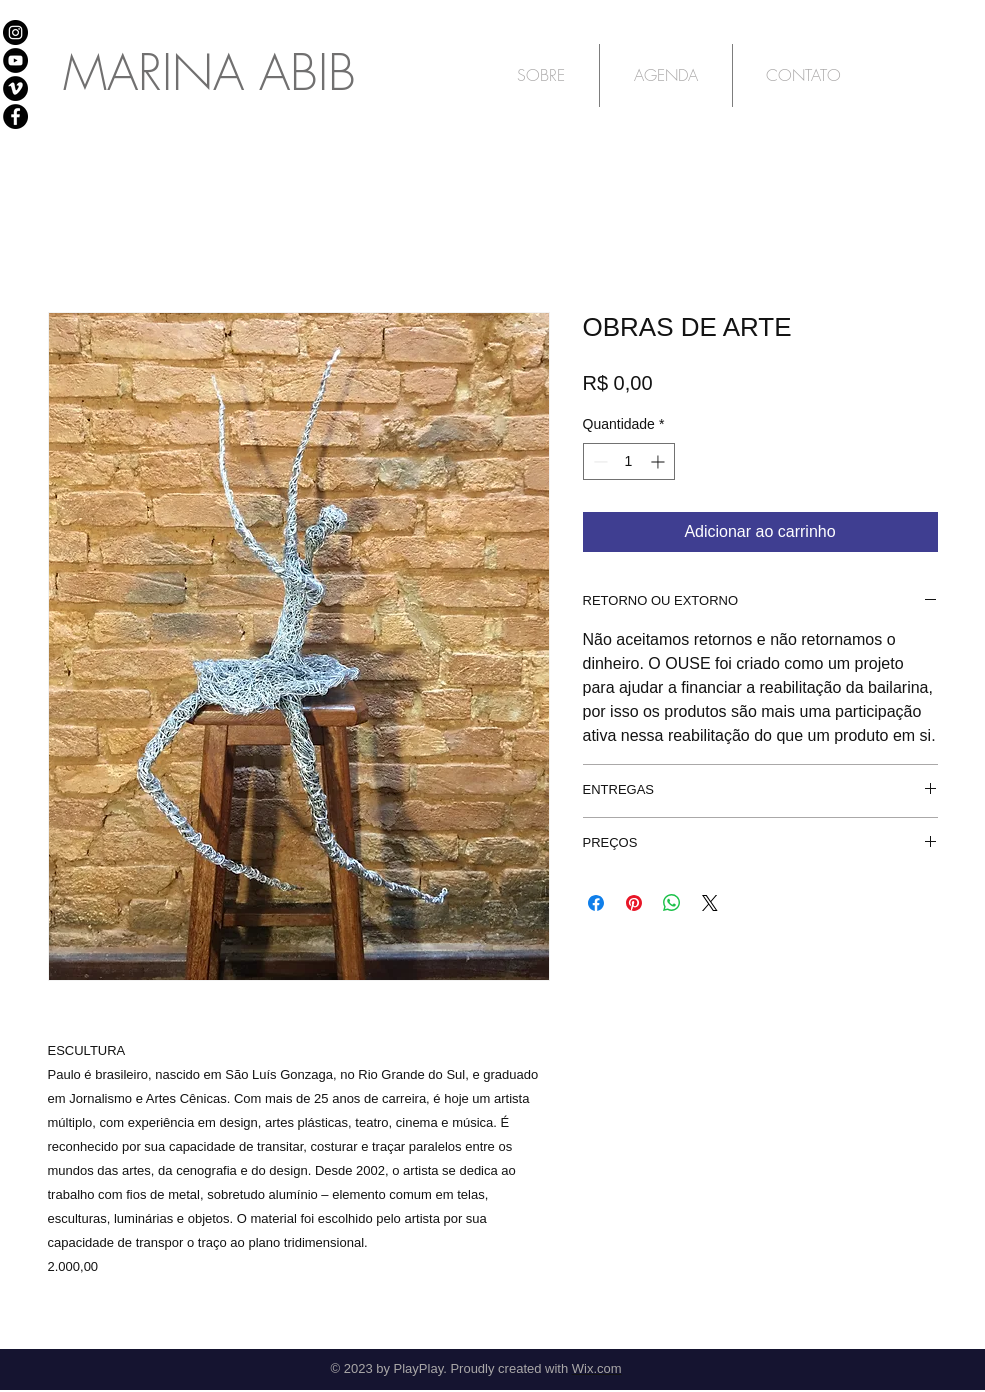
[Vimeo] (15, 88)
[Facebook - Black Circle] (15, 116)
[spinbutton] (629, 461)
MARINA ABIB (209, 72)
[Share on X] (710, 903)
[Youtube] (15, 60)
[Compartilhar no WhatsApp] (672, 903)
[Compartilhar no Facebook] (596, 903)
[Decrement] (598, 461)
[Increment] (659, 461)
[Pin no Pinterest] (634, 903)
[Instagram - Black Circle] (15, 32)
